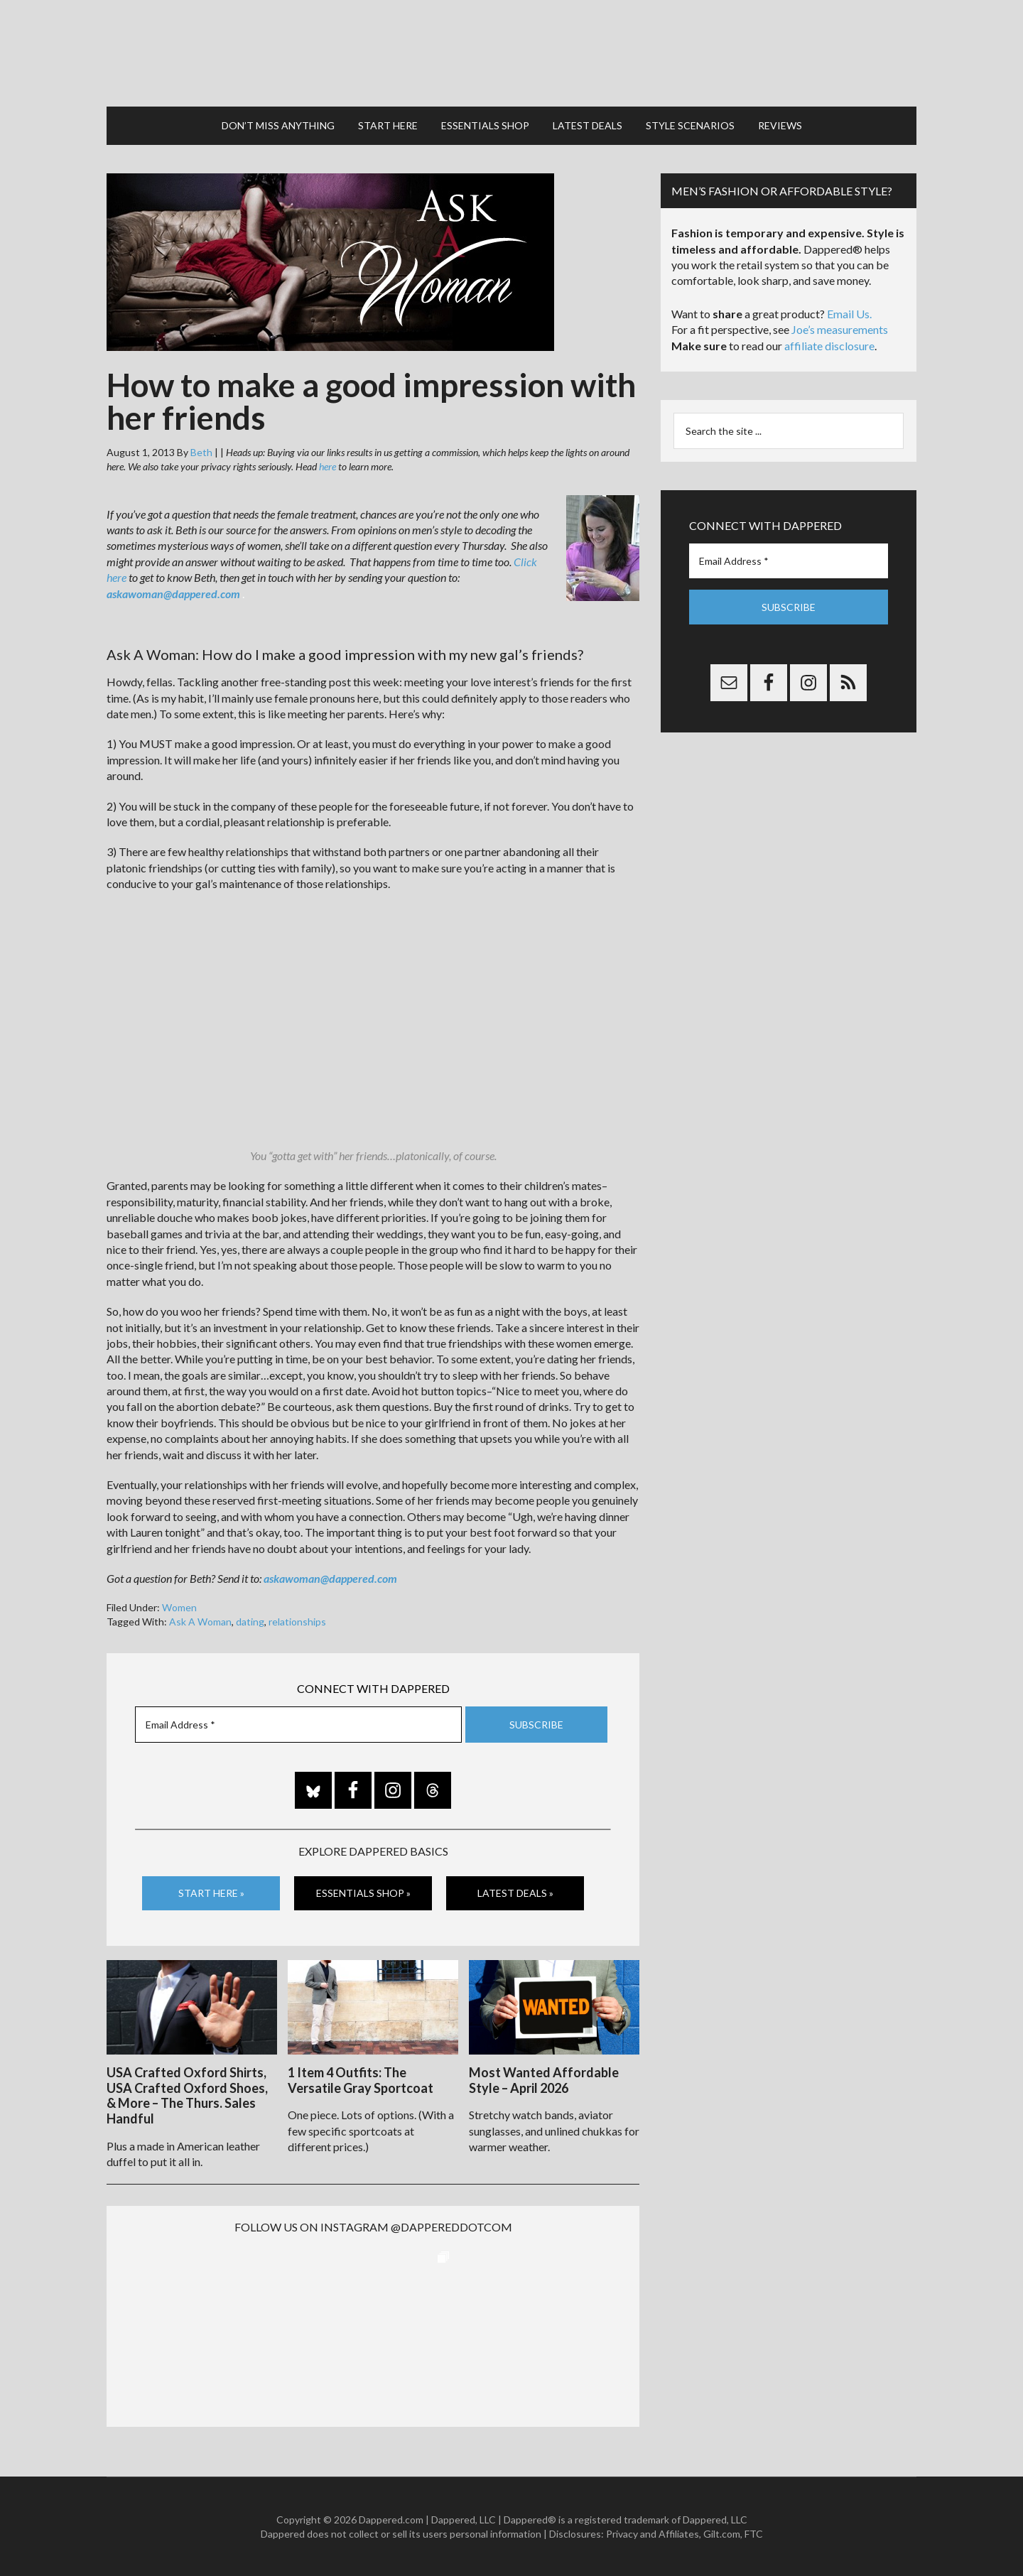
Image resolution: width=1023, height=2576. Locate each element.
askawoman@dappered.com (173, 593)
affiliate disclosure (829, 345)
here (327, 466)
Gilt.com (721, 2534)
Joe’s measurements (839, 329)
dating (250, 1622)
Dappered (511, 53)
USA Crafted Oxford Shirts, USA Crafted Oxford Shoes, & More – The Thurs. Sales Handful (187, 2095)
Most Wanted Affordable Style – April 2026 (544, 2080)
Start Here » (211, 1893)
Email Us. (849, 313)
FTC (754, 2534)
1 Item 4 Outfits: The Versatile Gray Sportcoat (360, 2080)
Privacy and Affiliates (652, 2534)
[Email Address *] (298, 1724)
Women (179, 1607)
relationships (297, 1622)
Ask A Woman (200, 1622)
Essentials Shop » (363, 1893)
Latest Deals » (515, 1893)
